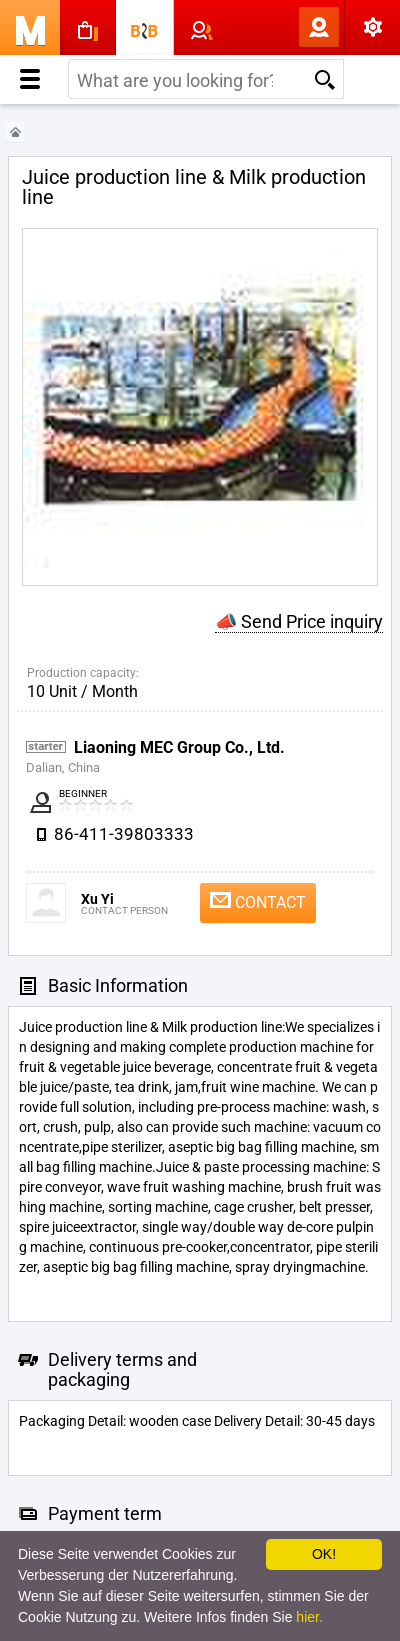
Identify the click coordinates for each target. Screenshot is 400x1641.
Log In (286, 27)
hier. (309, 1617)
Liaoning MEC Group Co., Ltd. (179, 747)
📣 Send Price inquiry (299, 621)
